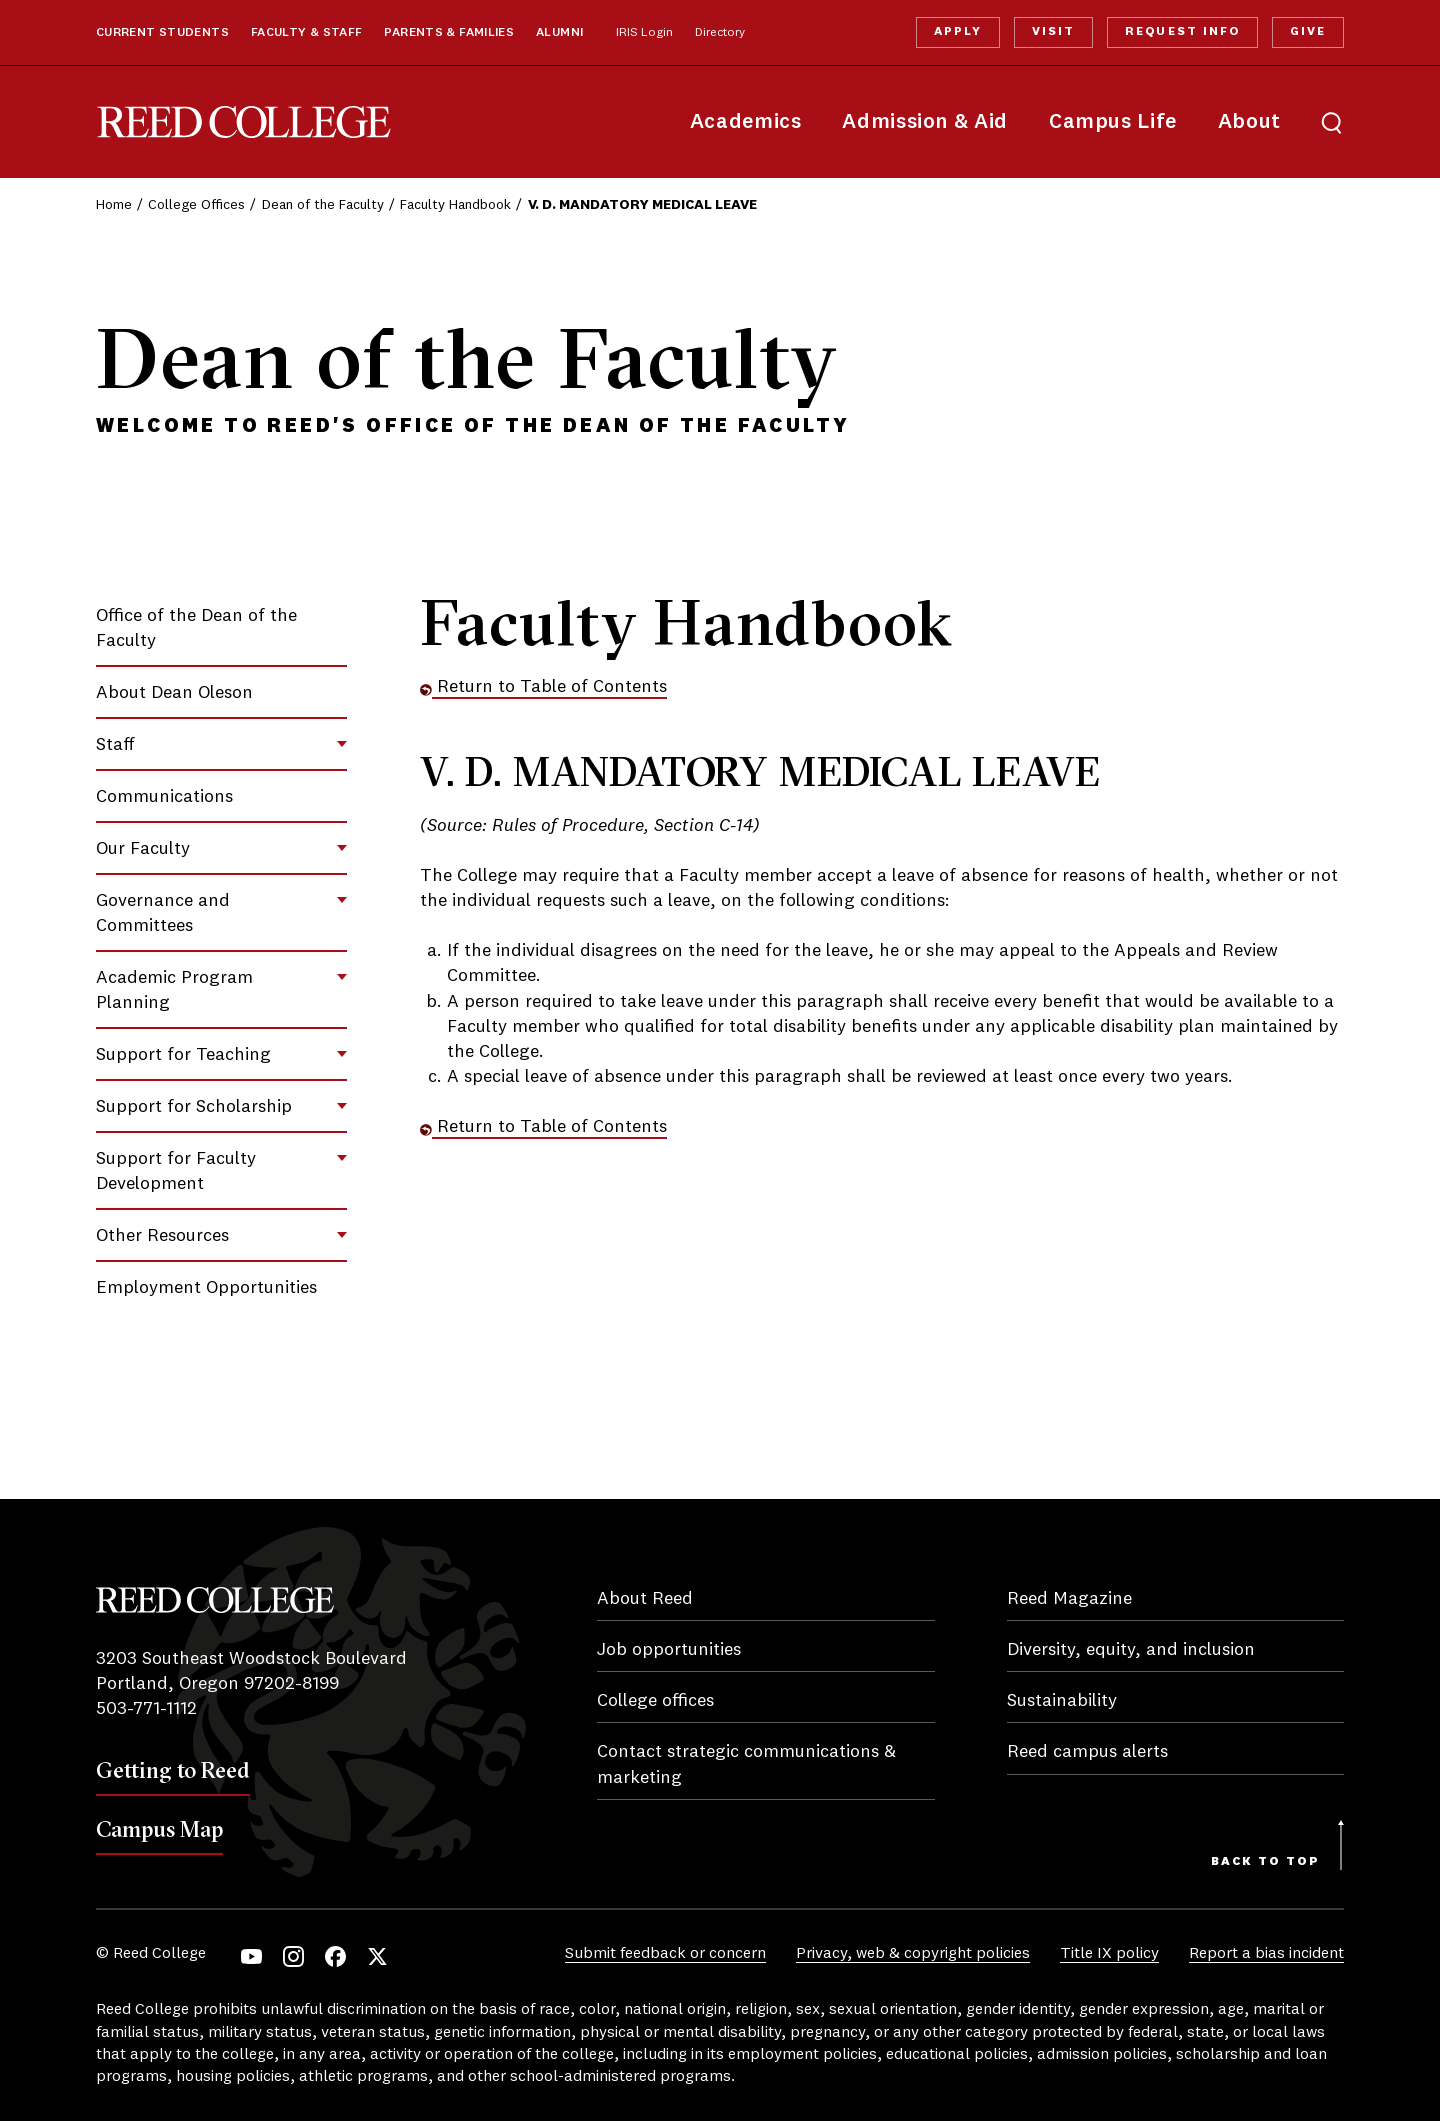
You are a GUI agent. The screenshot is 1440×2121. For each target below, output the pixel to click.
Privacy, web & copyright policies (913, 1954)
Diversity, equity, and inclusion (1131, 1650)
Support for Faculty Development (176, 1171)
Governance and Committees (163, 913)
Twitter (377, 1956)
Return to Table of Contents (543, 687)
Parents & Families (449, 33)
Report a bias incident (1266, 1954)
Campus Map (159, 1829)
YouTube (251, 1956)
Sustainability (1062, 1701)
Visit (1053, 32)
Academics (746, 122)
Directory (720, 33)
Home (114, 205)
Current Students (162, 33)
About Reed (645, 1599)
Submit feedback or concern (665, 1954)
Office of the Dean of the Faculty (196, 628)
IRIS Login (644, 33)
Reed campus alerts (1087, 1752)
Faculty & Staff (307, 33)
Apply (958, 32)
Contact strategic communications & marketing (746, 1764)
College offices (655, 1701)
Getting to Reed (173, 1770)
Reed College (244, 122)
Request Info (1182, 32)
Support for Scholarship (194, 1107)
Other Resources (162, 1236)
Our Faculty (143, 849)
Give (1308, 32)
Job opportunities (669, 1650)
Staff (115, 745)
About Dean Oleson (174, 693)
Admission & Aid (924, 122)
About (1249, 122)
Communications (164, 797)
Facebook (335, 1956)
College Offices (196, 205)
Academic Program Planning (174, 990)
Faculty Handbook (455, 205)
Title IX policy (1109, 1954)
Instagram (293, 1956)
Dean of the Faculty (323, 205)
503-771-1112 (146, 1709)
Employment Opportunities (206, 1288)
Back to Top (1265, 1862)
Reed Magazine (1069, 1599)
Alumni (559, 33)
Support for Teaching (183, 1055)
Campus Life (1113, 122)
